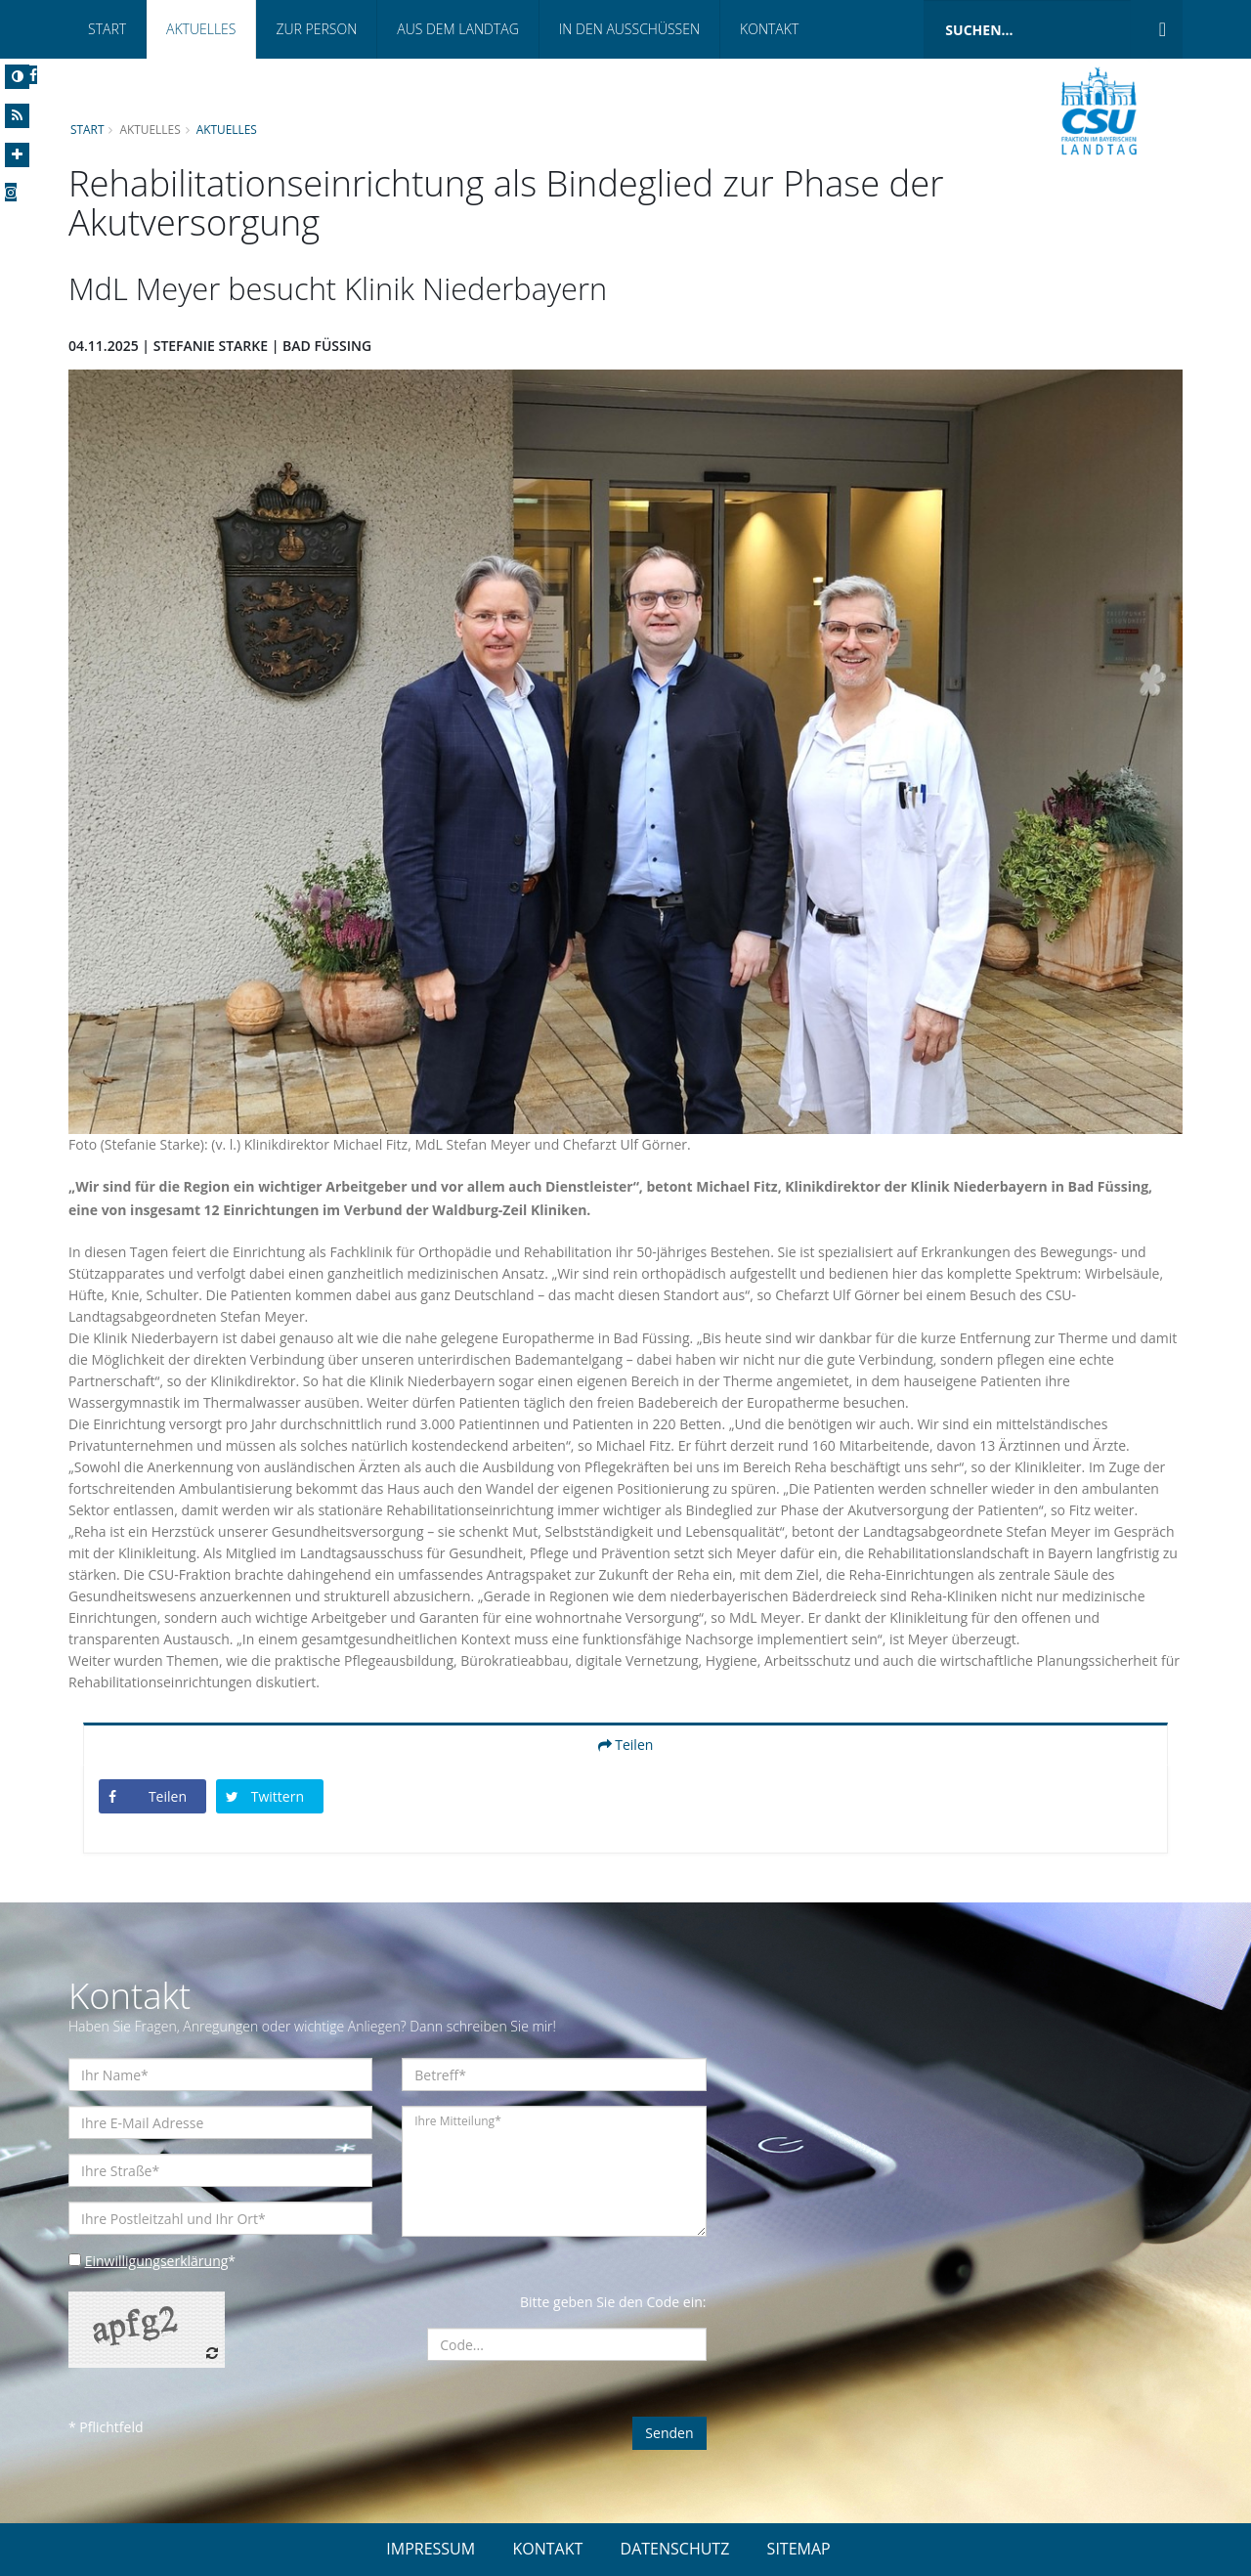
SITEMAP (799, 2548)
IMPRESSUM (430, 2548)
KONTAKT (547, 2548)
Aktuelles (201, 29)
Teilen (626, 1744)
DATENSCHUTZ (675, 2548)
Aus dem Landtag (458, 29)
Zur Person (316, 29)
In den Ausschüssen (629, 29)
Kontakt (769, 29)
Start (107, 29)
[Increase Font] (17, 155)
